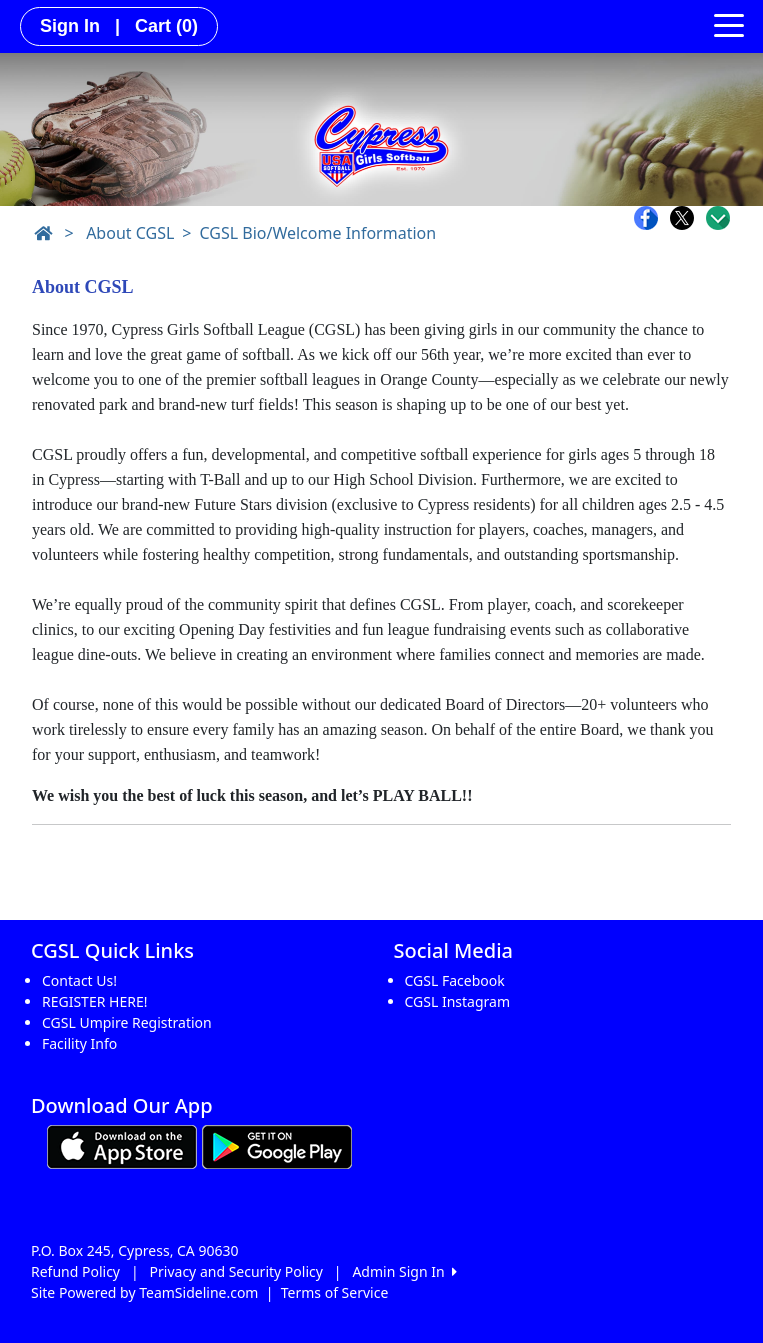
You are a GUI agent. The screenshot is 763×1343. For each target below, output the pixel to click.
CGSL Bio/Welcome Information (317, 233)
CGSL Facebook (455, 980)
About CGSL (130, 233)
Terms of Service (335, 1292)
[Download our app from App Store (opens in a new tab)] (122, 1144)
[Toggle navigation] (729, 24)
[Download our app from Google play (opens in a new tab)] (277, 1144)
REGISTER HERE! (94, 1001)
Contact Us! (79, 980)
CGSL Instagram (458, 1001)
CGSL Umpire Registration (127, 1022)
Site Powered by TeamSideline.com (144, 1292)
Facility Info (79, 1043)
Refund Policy (75, 1271)
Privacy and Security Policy (236, 1271)
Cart (166, 26)
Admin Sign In (404, 1271)
